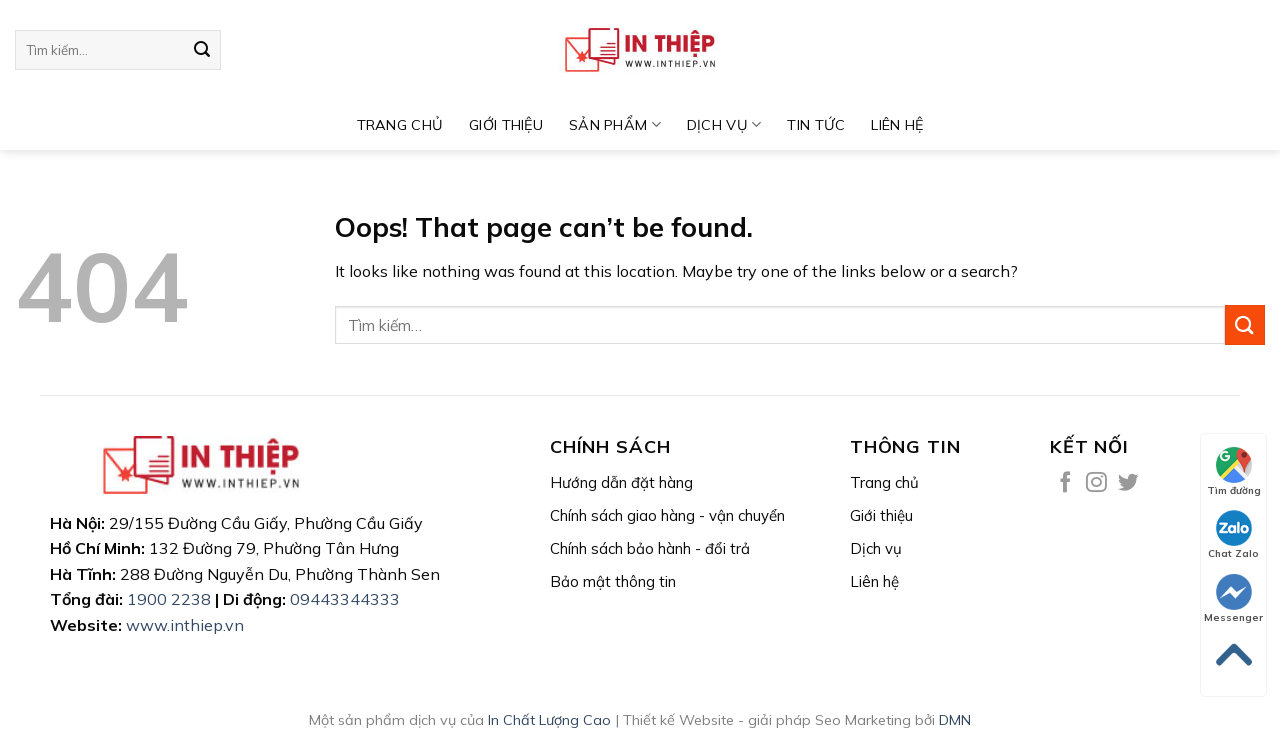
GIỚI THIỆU (506, 125)
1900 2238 (169, 599)
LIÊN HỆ (897, 125)
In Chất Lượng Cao (549, 720)
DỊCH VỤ (724, 124)
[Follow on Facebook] (1065, 483)
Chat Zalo (1233, 535)
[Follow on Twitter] (1128, 483)
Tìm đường (1234, 472)
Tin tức (816, 125)
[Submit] (202, 50)
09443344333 (345, 599)
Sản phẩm (615, 124)
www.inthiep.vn (185, 625)
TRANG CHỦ (400, 125)
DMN (955, 720)
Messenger (1233, 599)
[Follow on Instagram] (1096, 483)
